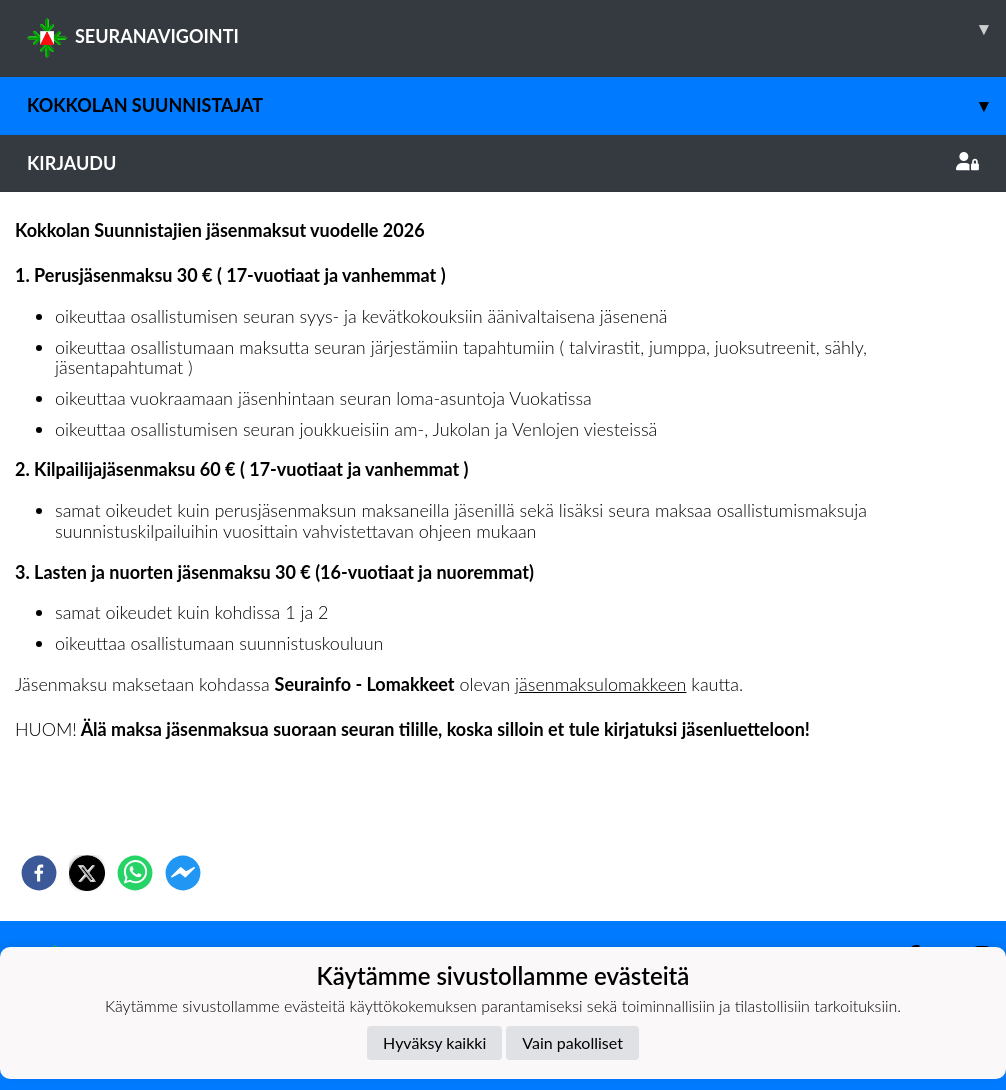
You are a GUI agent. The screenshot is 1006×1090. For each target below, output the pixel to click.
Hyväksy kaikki (434, 1042)
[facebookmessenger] (183, 873)
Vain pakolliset (572, 1042)
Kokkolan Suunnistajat (516, 105)
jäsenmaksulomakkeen (600, 684)
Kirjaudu (503, 163)
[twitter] (87, 873)
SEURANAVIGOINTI (516, 29)
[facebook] (39, 873)
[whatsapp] (135, 873)
